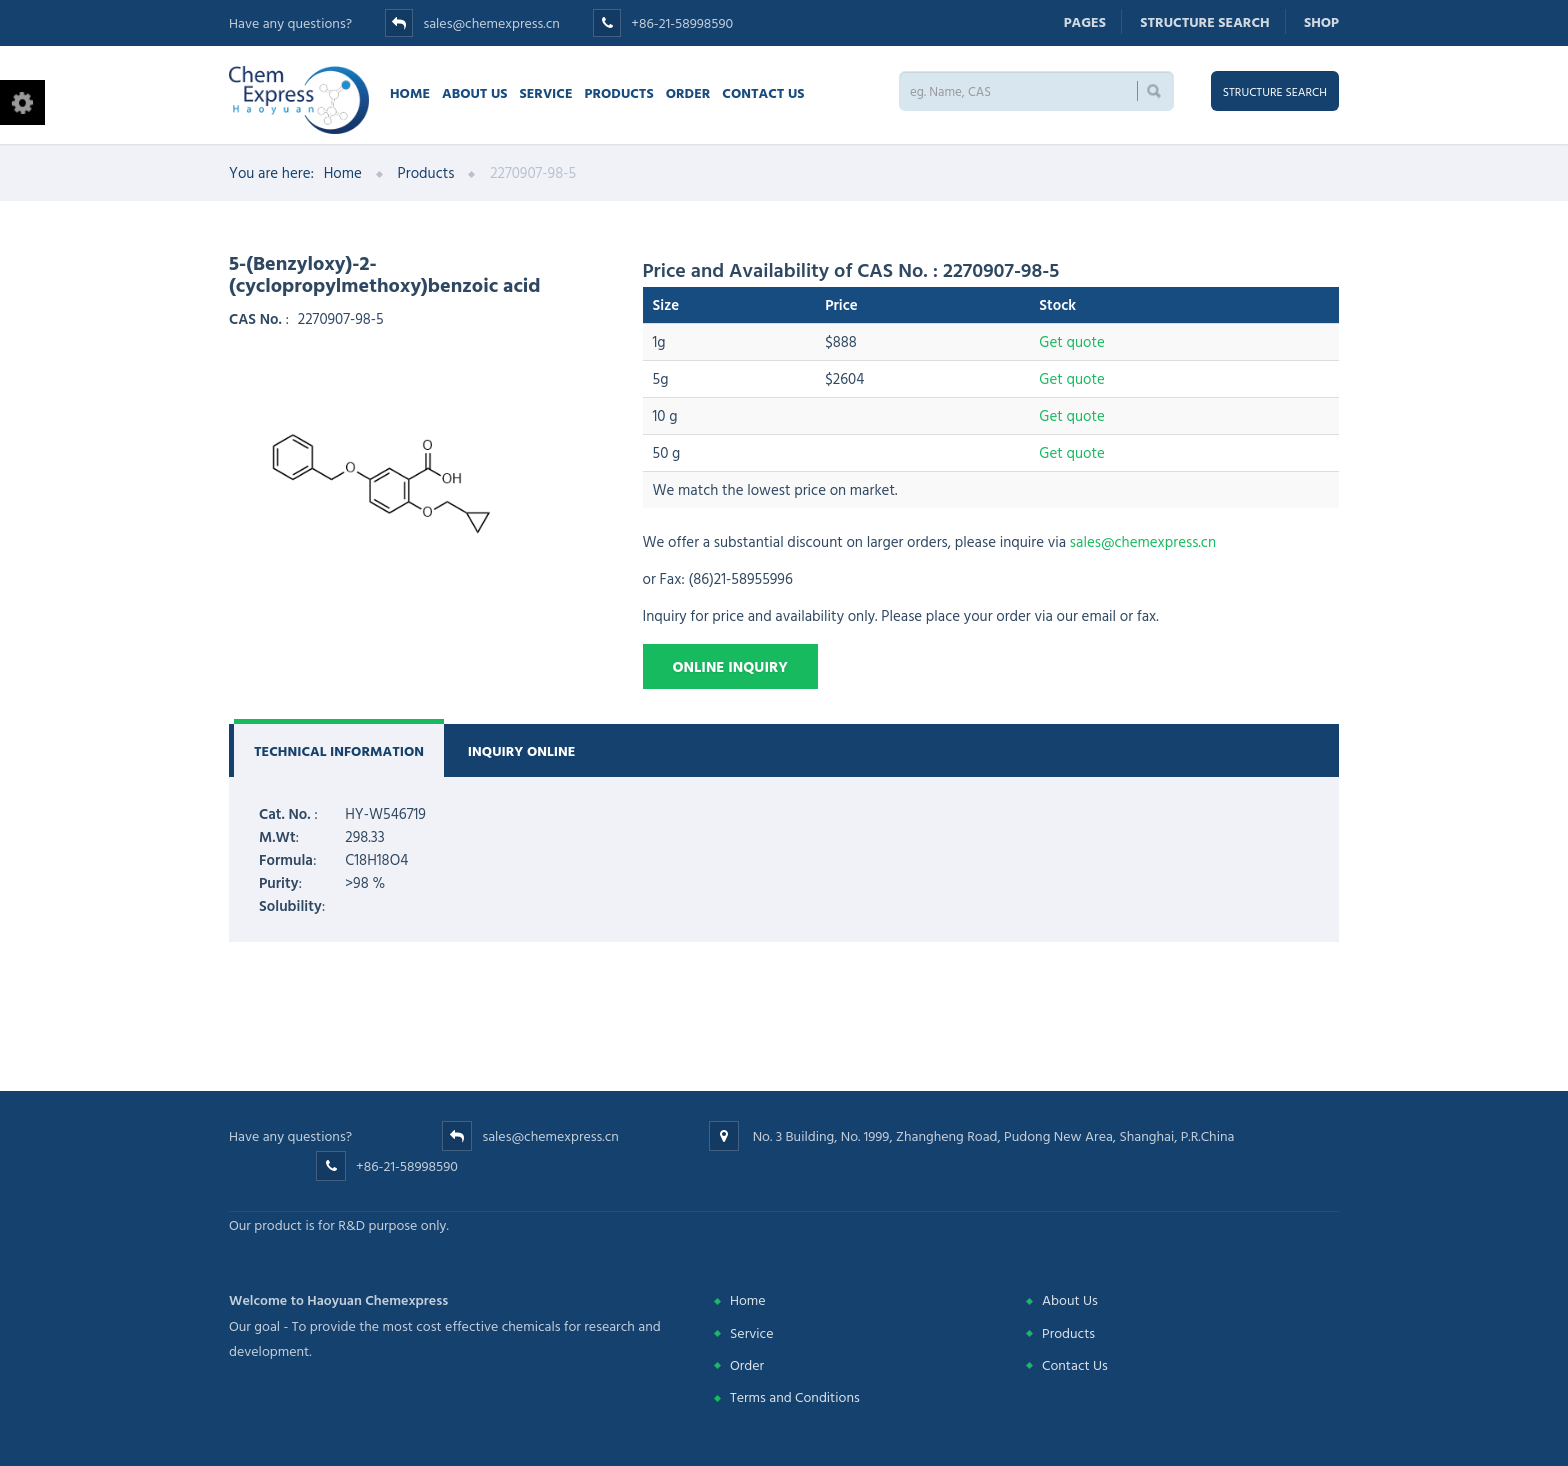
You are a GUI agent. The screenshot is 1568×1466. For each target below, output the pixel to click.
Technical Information (339, 750)
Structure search (1204, 21)
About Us (474, 92)
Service (545, 92)
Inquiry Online (522, 750)
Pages (1085, 21)
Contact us (763, 92)
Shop (1321, 21)
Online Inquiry (730, 666)
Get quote (1071, 341)
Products (619, 92)
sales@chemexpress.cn (491, 22)
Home (410, 92)
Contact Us (1075, 1364)
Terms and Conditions (795, 1396)
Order (688, 92)
